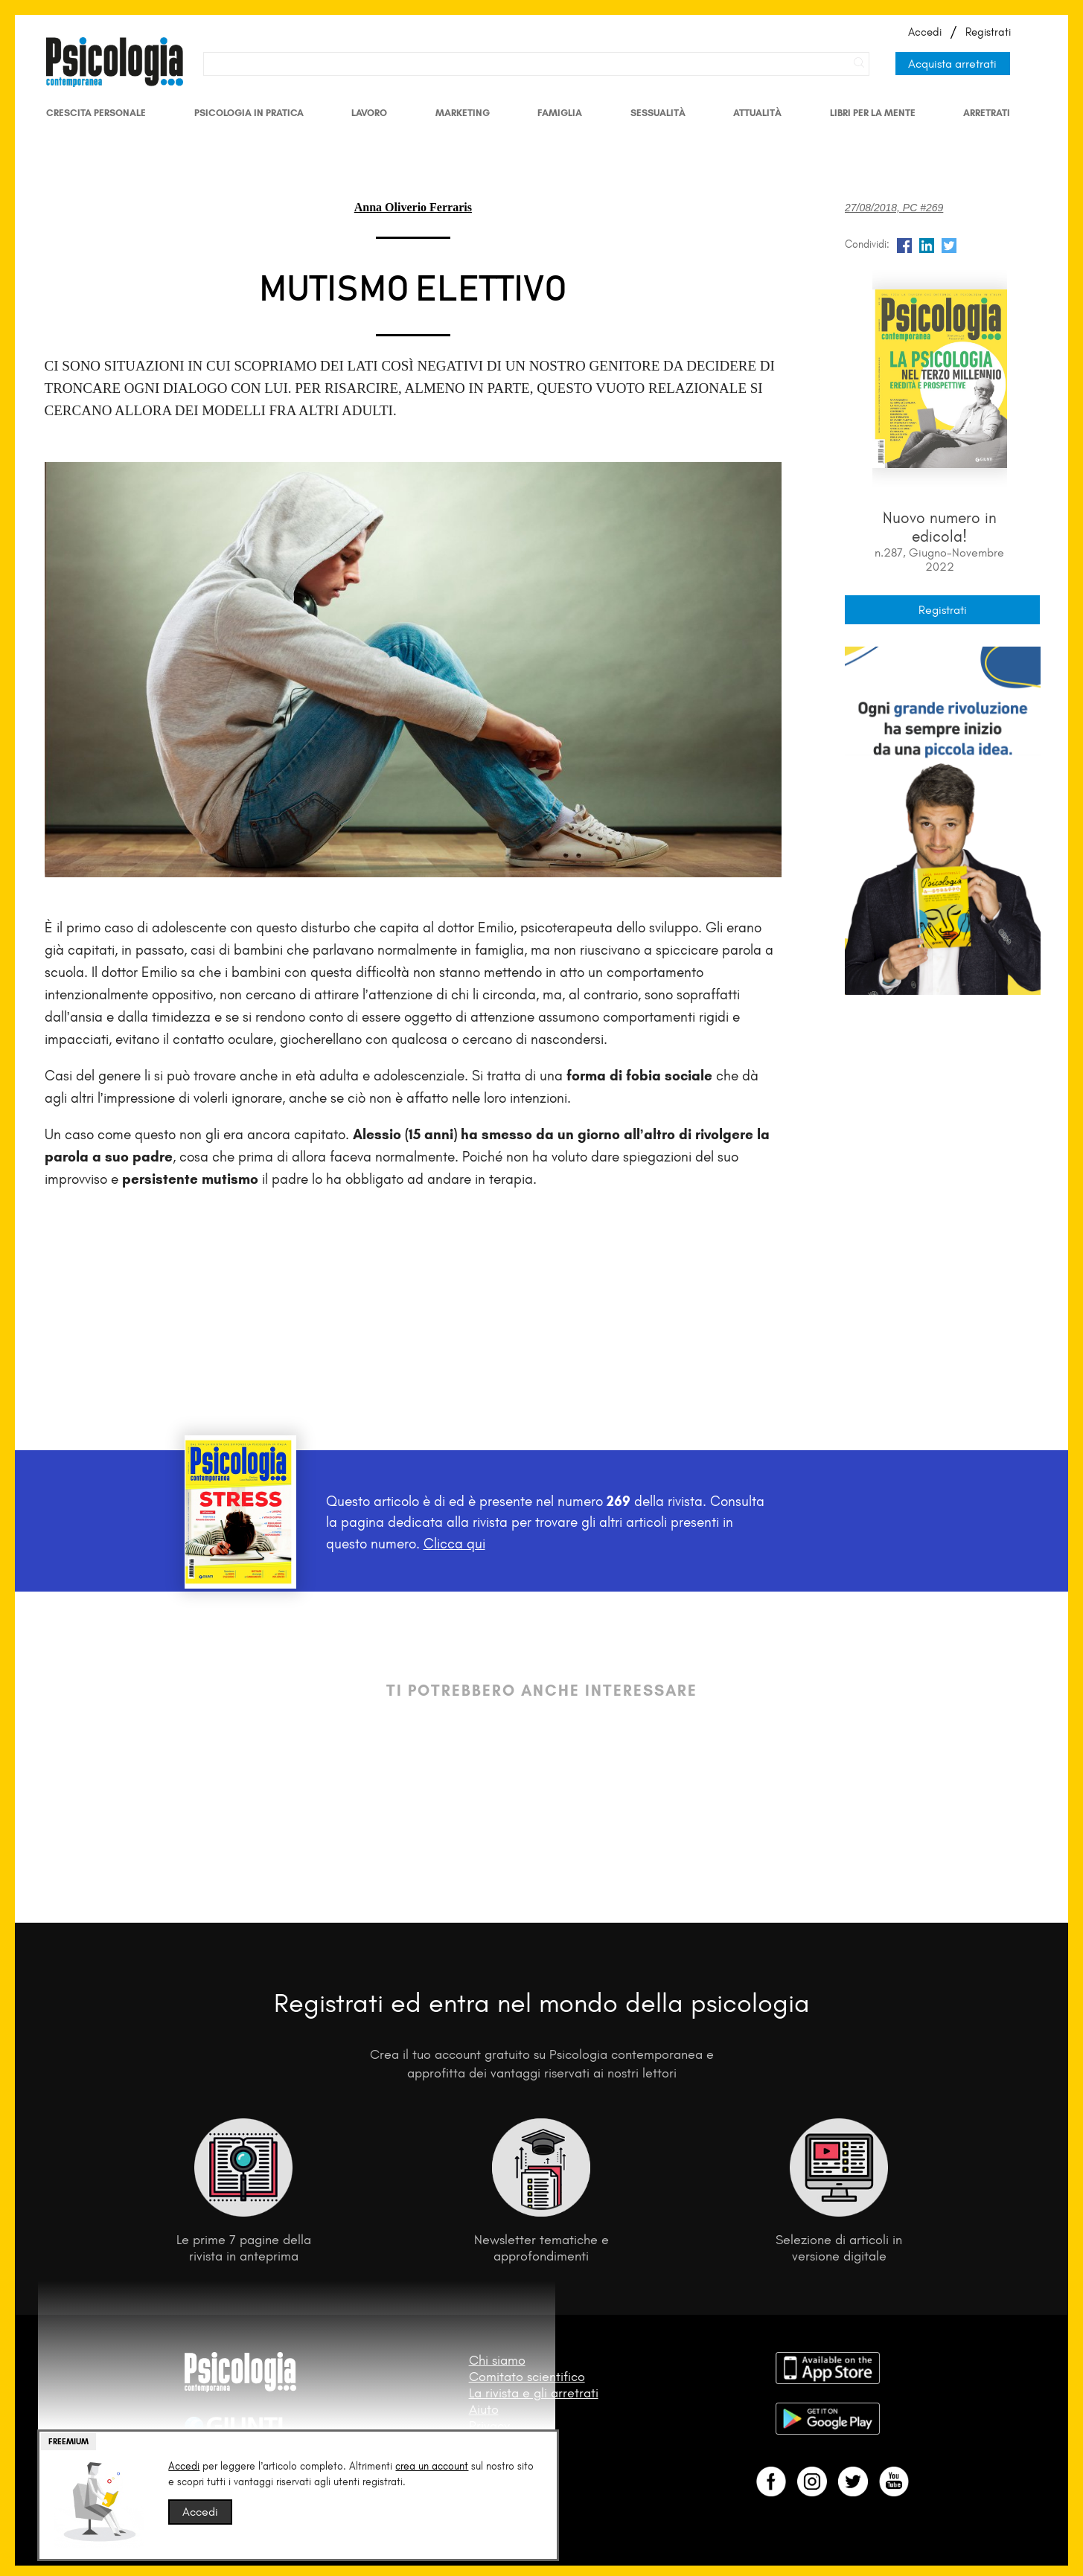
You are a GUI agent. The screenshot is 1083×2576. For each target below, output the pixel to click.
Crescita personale (96, 112)
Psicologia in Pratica (249, 112)
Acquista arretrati (952, 64)
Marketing (462, 112)
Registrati (988, 32)
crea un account (431, 2466)
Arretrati (986, 112)
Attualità (757, 112)
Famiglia (559, 112)
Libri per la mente (873, 112)
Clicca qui (454, 1543)
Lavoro (369, 112)
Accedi (925, 32)
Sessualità (658, 112)
